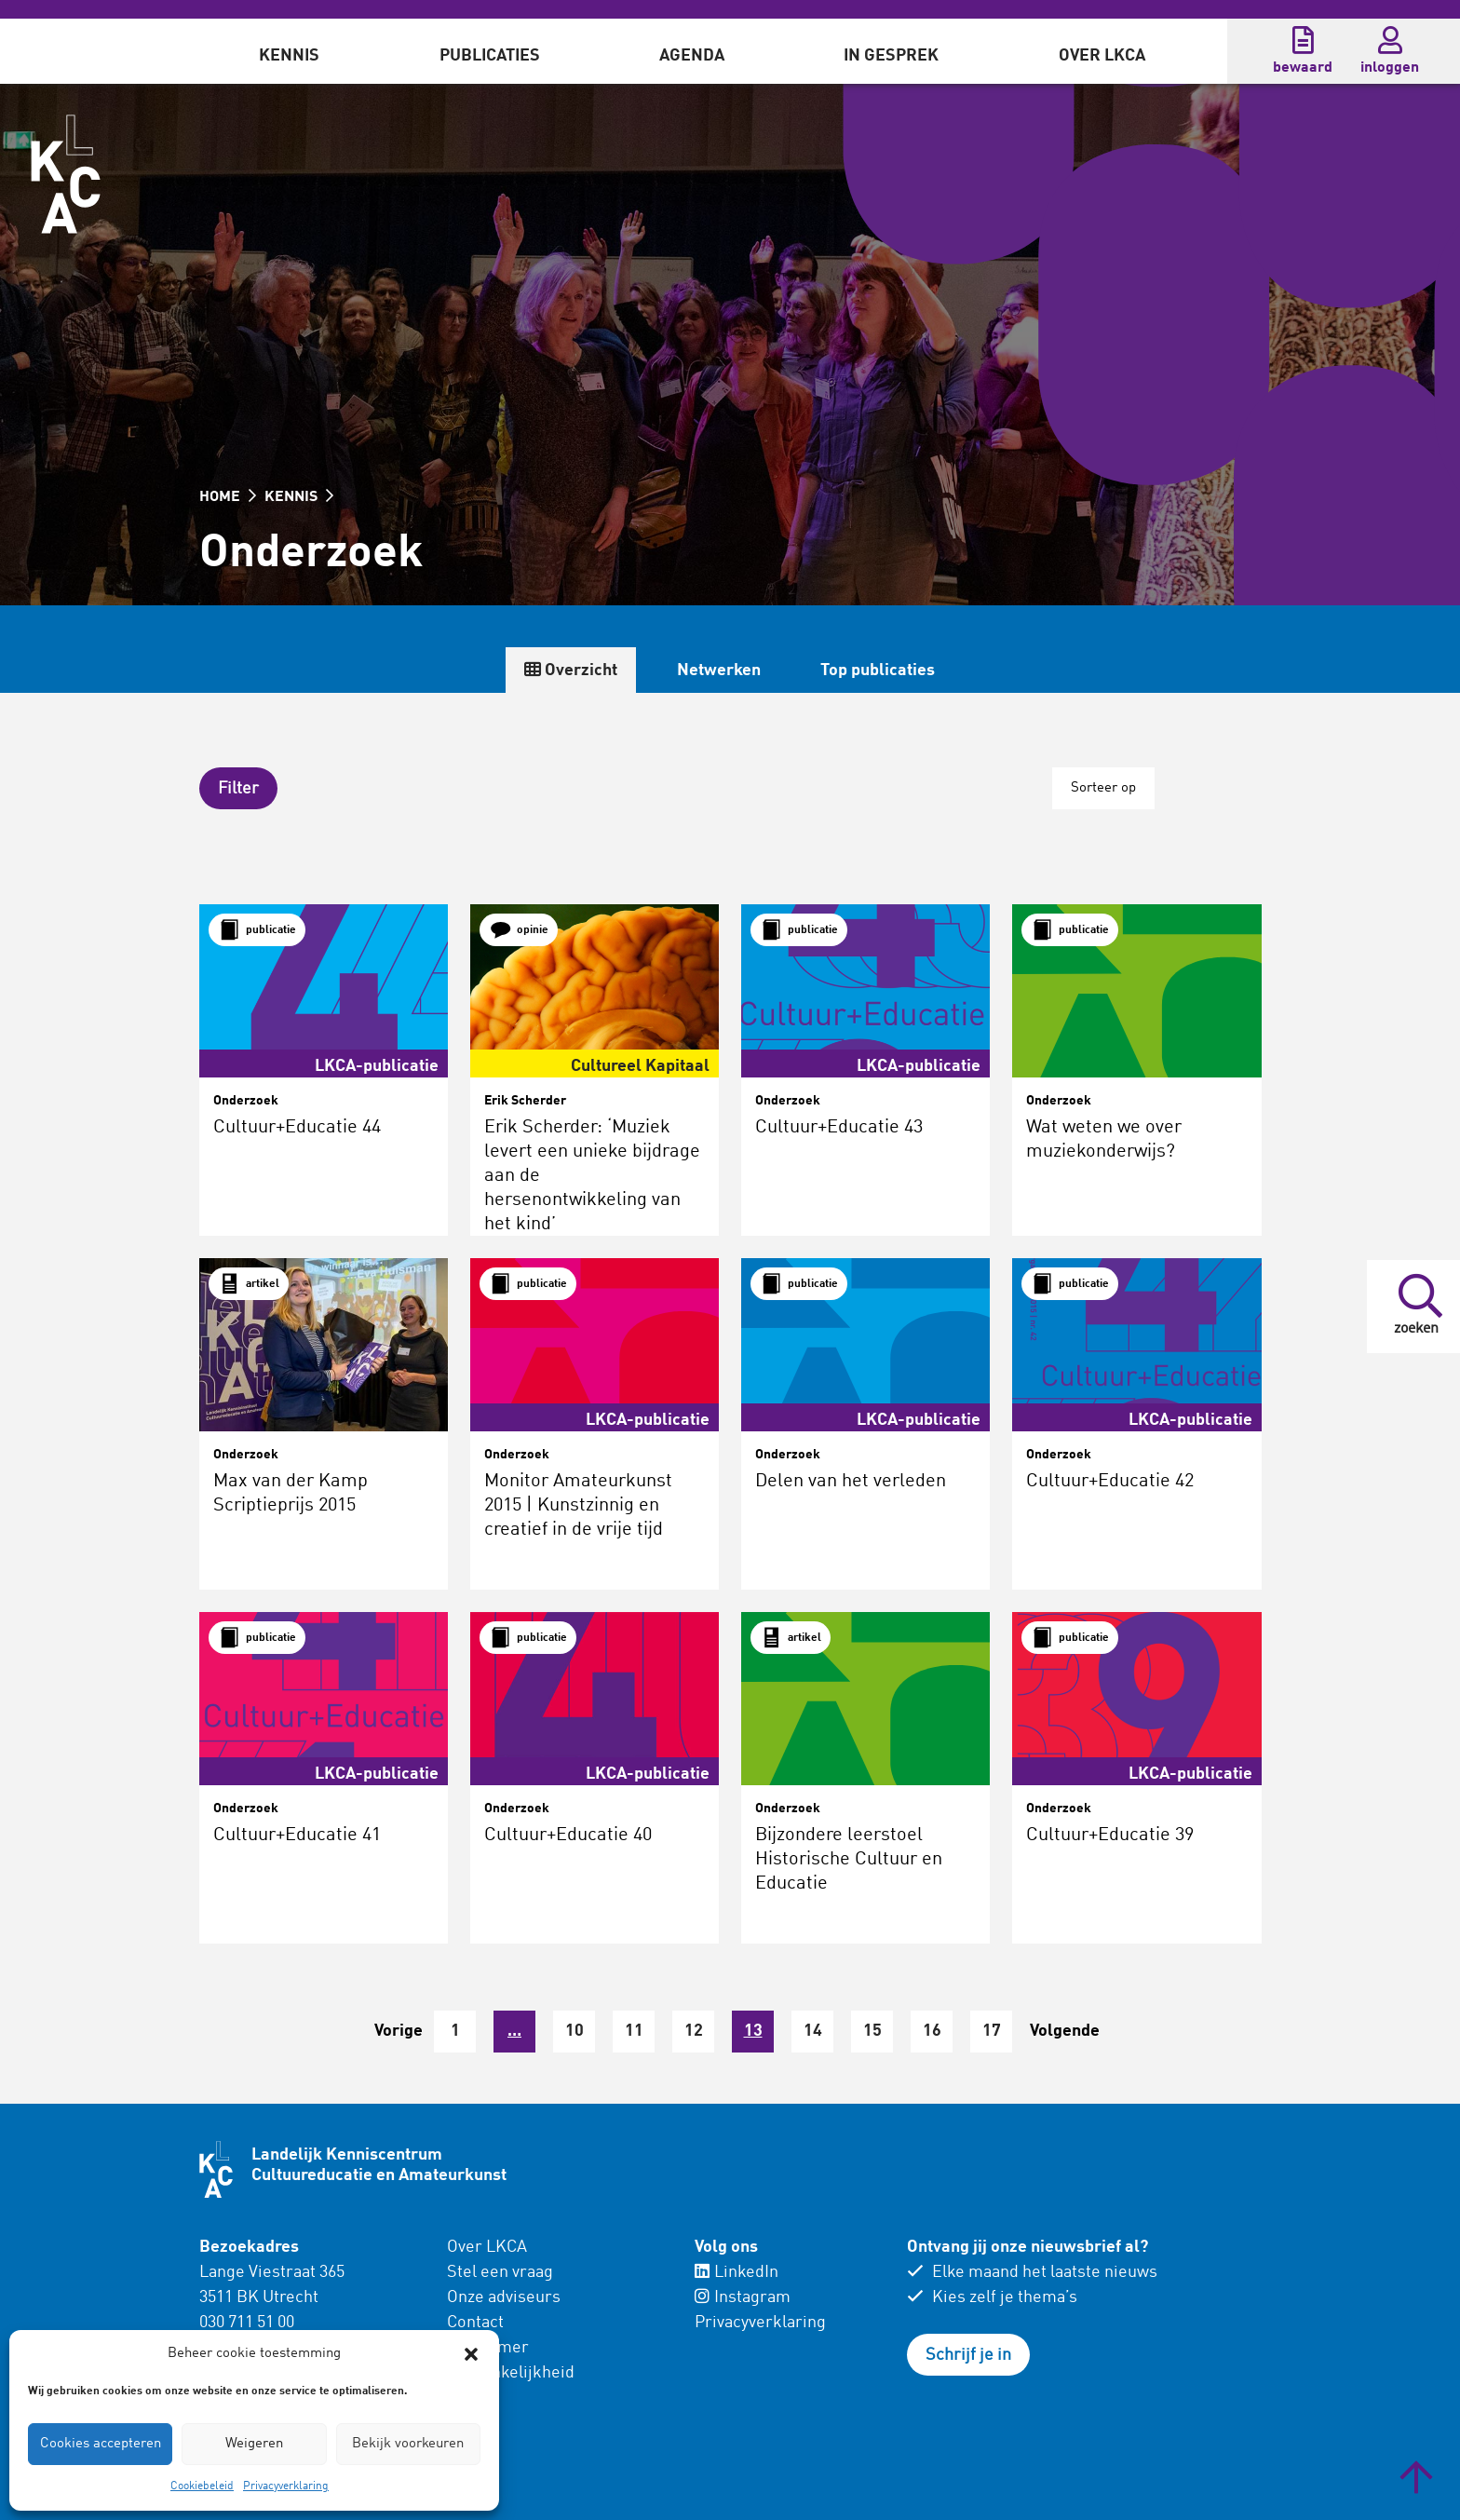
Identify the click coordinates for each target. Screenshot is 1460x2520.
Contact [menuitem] (475, 2322)
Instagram (743, 2297)
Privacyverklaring (286, 2486)
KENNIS (298, 497)
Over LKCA (1102, 55)
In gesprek (891, 55)
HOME (227, 497)
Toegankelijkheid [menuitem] (511, 2372)
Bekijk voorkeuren (408, 2444)
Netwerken (719, 670)
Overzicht (570, 670)
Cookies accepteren (100, 2444)
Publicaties (489, 55)
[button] (471, 2354)
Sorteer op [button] (1103, 788)
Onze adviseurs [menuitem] (504, 2297)
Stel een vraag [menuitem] (500, 2272)
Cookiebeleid (202, 2486)
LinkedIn (736, 2272)
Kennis (289, 55)
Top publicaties (877, 670)
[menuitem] (289, 51)
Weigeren (254, 2444)
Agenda (691, 55)
